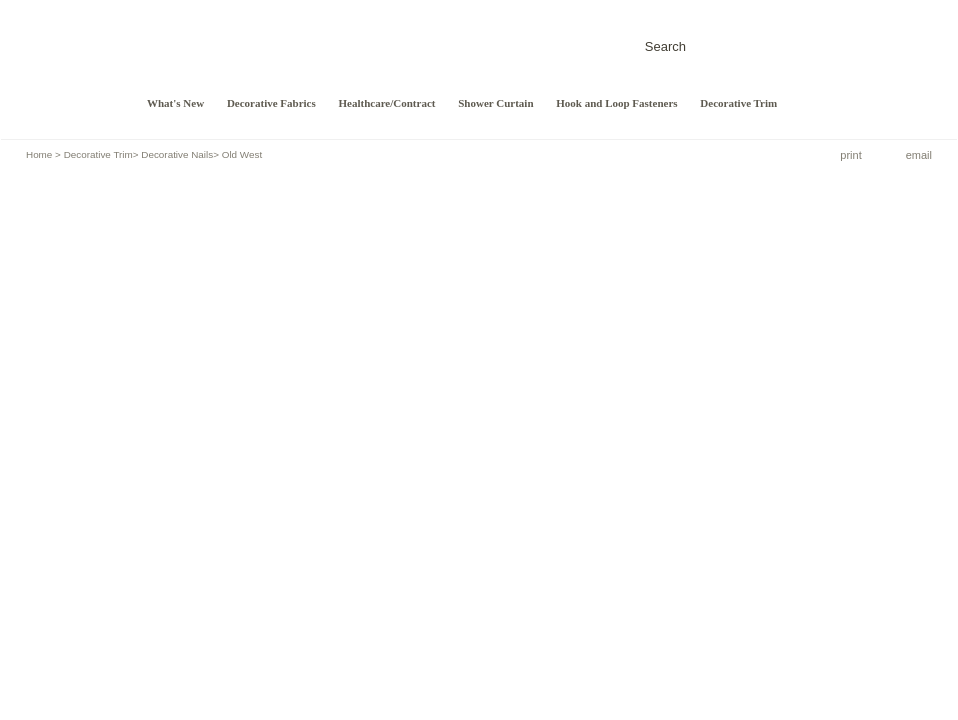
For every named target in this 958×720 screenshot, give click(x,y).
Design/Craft (61, 65)
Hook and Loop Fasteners (616, 103)
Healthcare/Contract (387, 103)
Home (39, 154)
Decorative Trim (738, 103)
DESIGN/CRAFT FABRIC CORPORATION (230, 47)
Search (665, 46)
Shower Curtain (495, 103)
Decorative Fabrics (271, 103)
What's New (175, 103)
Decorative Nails (177, 154)
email (919, 155)
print (850, 155)
